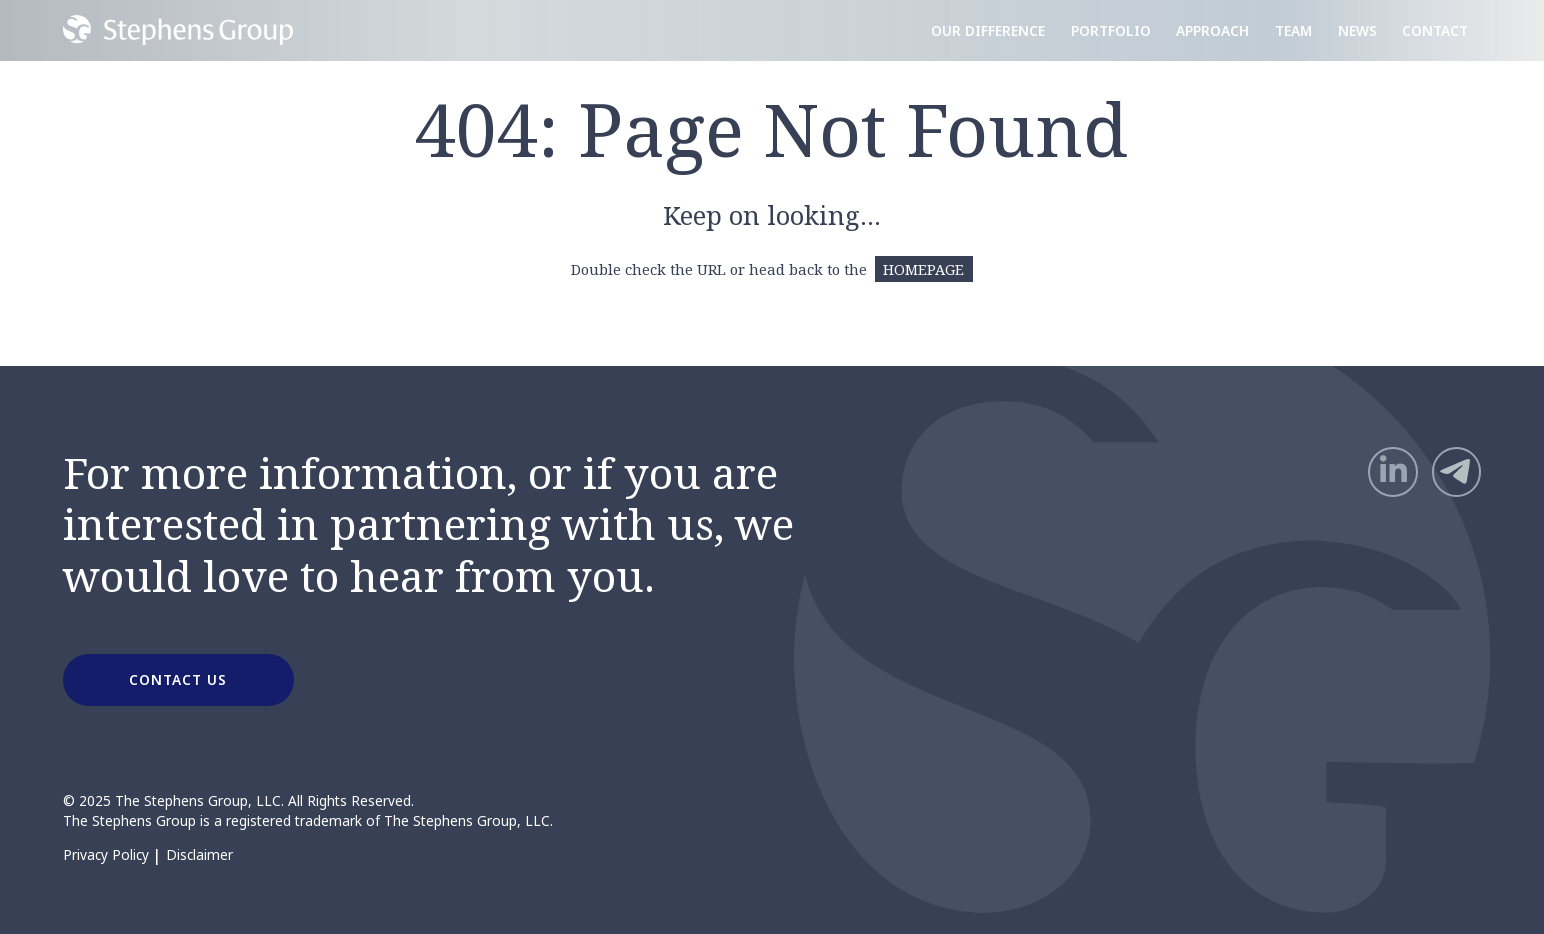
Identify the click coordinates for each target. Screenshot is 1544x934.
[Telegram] (1457, 472)
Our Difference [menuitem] (988, 30)
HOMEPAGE (923, 269)
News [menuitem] (1357, 30)
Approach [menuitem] (1212, 30)
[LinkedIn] (1393, 472)
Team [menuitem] (1293, 30)
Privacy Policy (106, 855)
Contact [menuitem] (1435, 30)
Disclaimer (199, 855)
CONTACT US (178, 679)
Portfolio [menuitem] (1111, 30)
